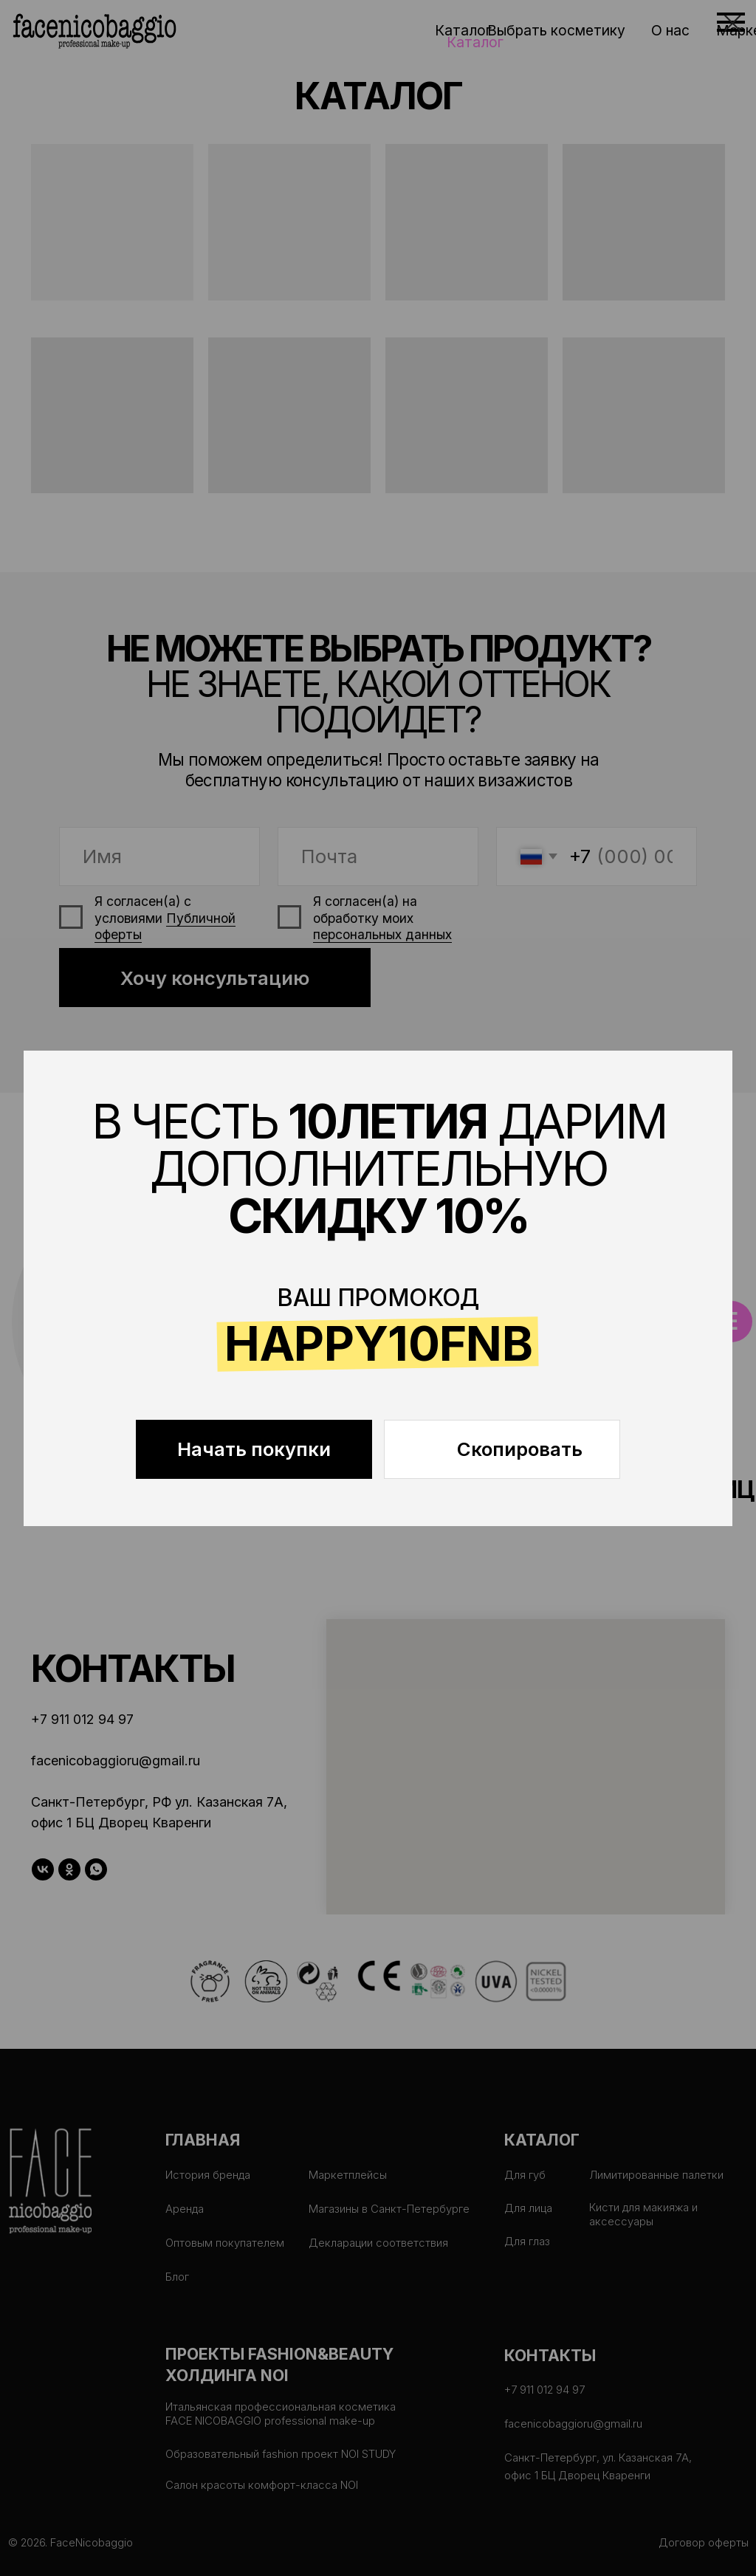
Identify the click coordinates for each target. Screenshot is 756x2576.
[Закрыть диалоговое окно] (733, 23)
